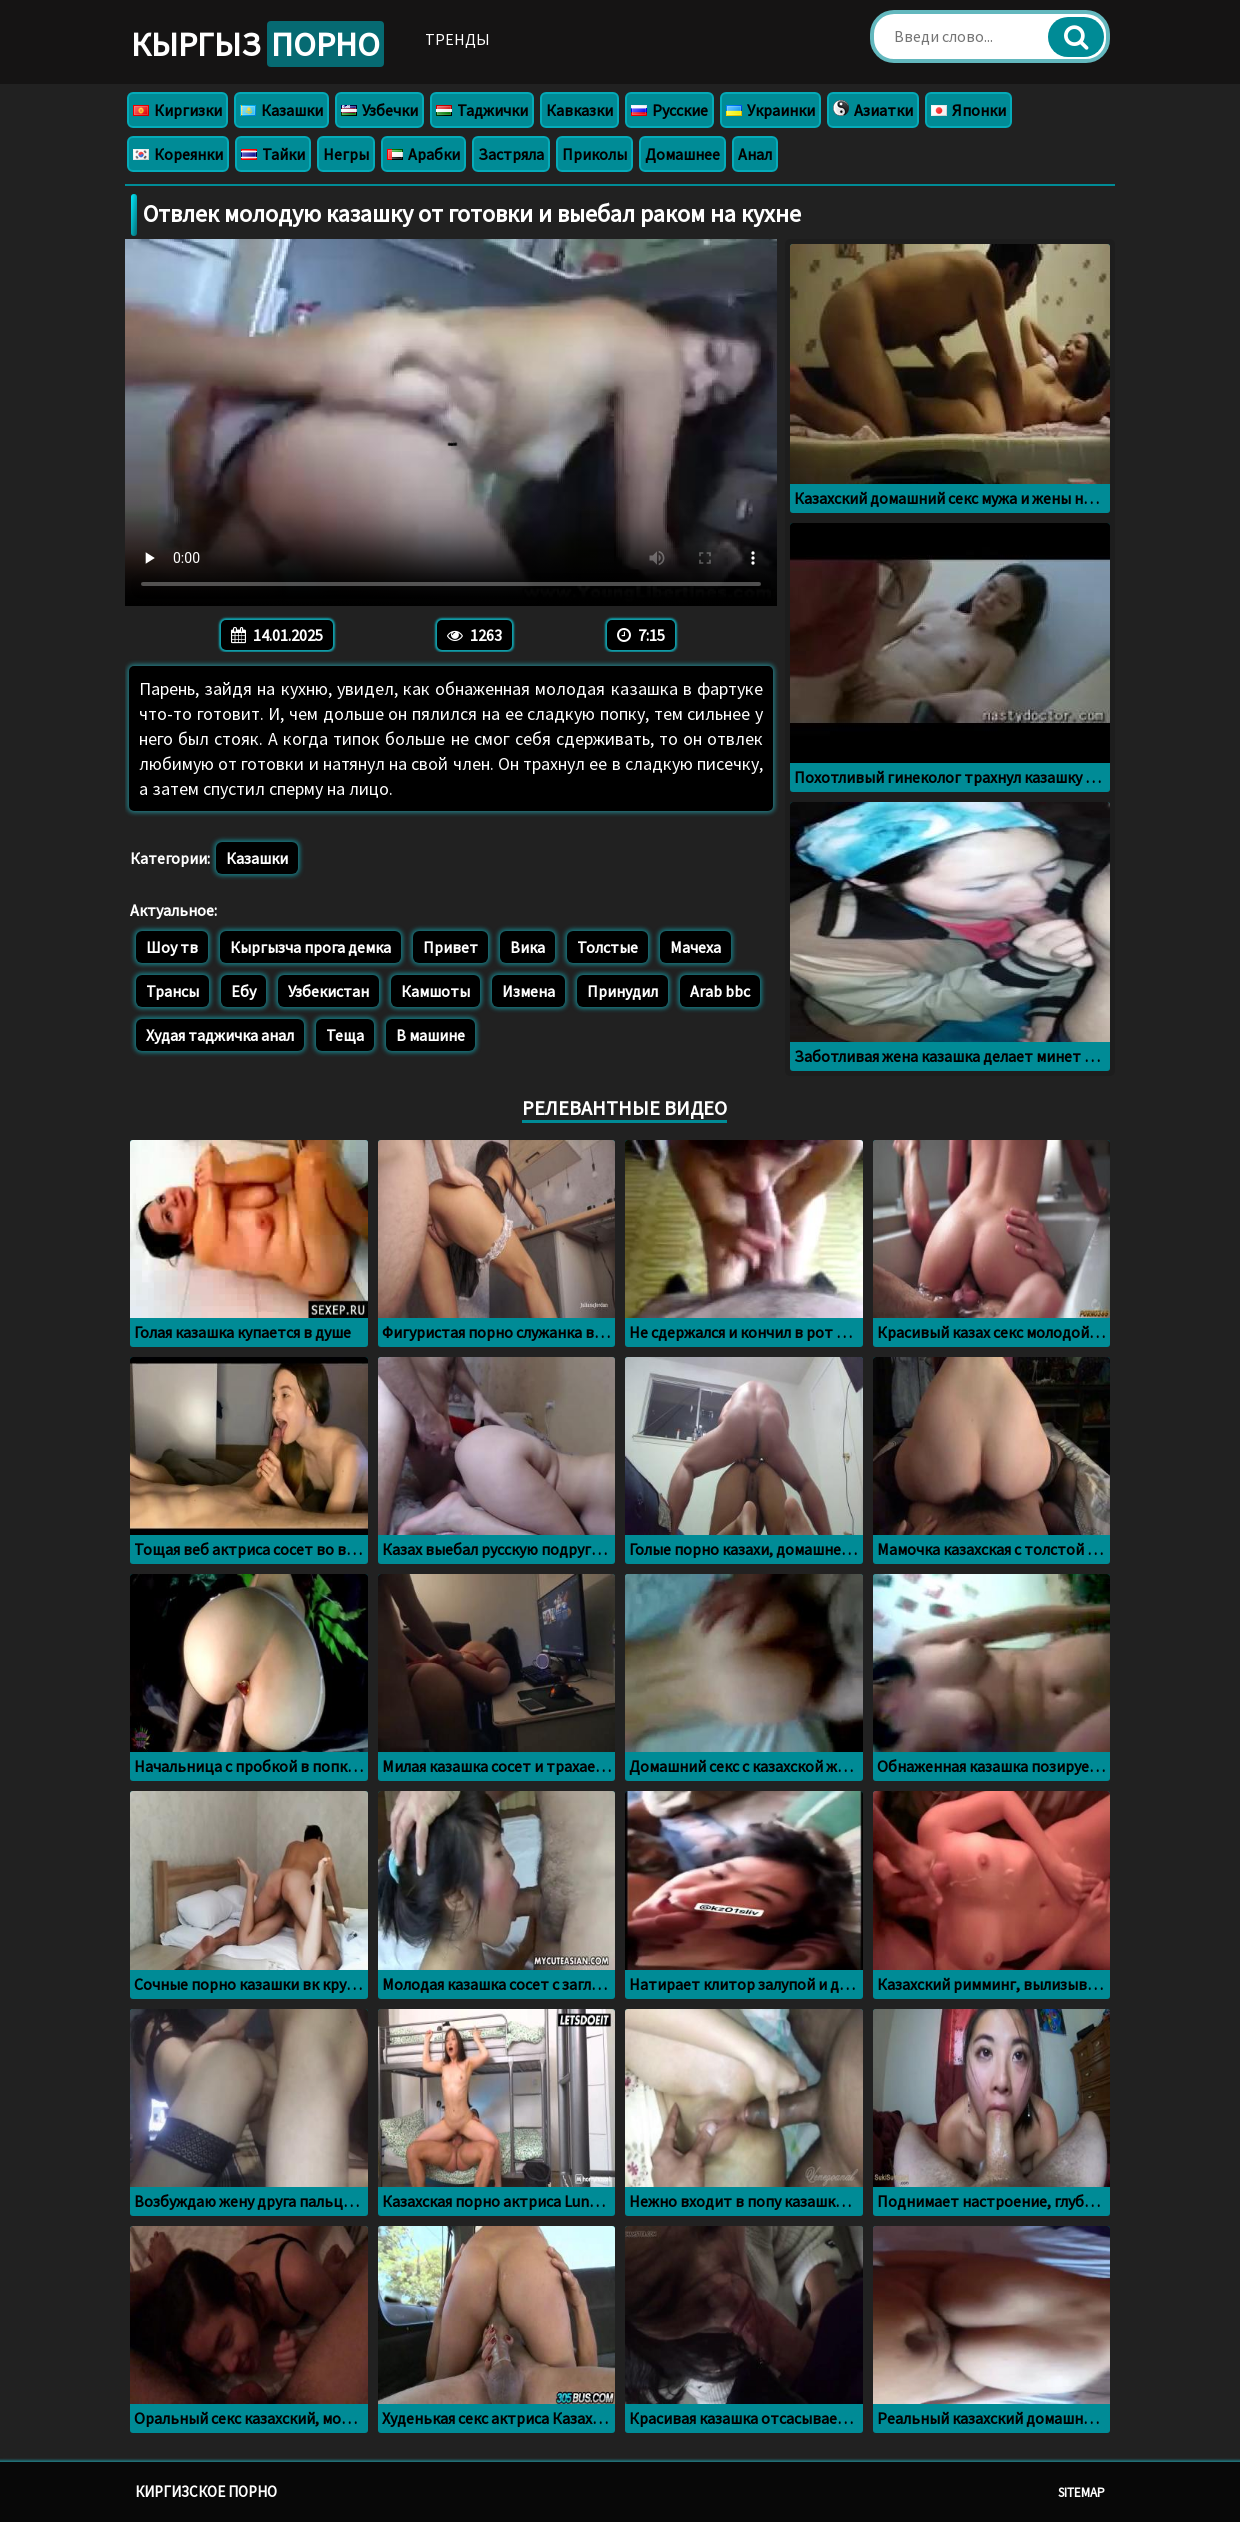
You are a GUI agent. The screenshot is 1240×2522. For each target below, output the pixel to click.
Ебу (243, 991)
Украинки (770, 110)
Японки (968, 110)
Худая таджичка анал (220, 1035)
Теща (345, 1035)
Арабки (423, 154)
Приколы (594, 154)
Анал (755, 154)
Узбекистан (328, 991)
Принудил (622, 991)
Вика (527, 947)
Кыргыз (257, 44)
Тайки (273, 154)
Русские (669, 110)
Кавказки (579, 110)
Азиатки (873, 110)
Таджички (482, 110)
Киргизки (177, 110)
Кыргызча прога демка (310, 947)
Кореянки (178, 154)
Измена (528, 991)
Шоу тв (172, 947)
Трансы (172, 991)
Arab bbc (720, 991)
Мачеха (695, 947)
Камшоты (435, 991)
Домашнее (682, 154)
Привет (450, 947)
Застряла (511, 154)
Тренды (457, 39)
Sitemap (1081, 2492)
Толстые (607, 947)
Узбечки (379, 110)
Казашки (281, 110)
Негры (346, 154)
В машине (430, 1035)
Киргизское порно (206, 2491)
